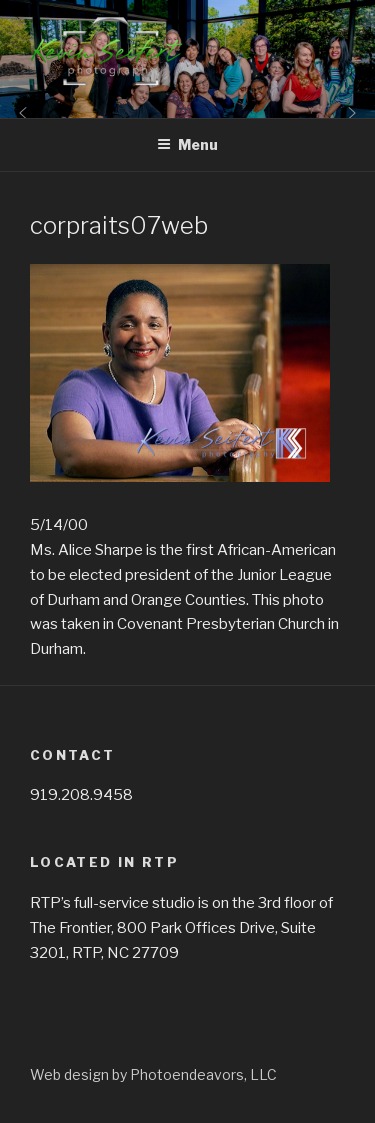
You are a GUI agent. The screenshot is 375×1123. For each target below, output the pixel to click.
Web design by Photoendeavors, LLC (153, 1074)
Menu (187, 144)
